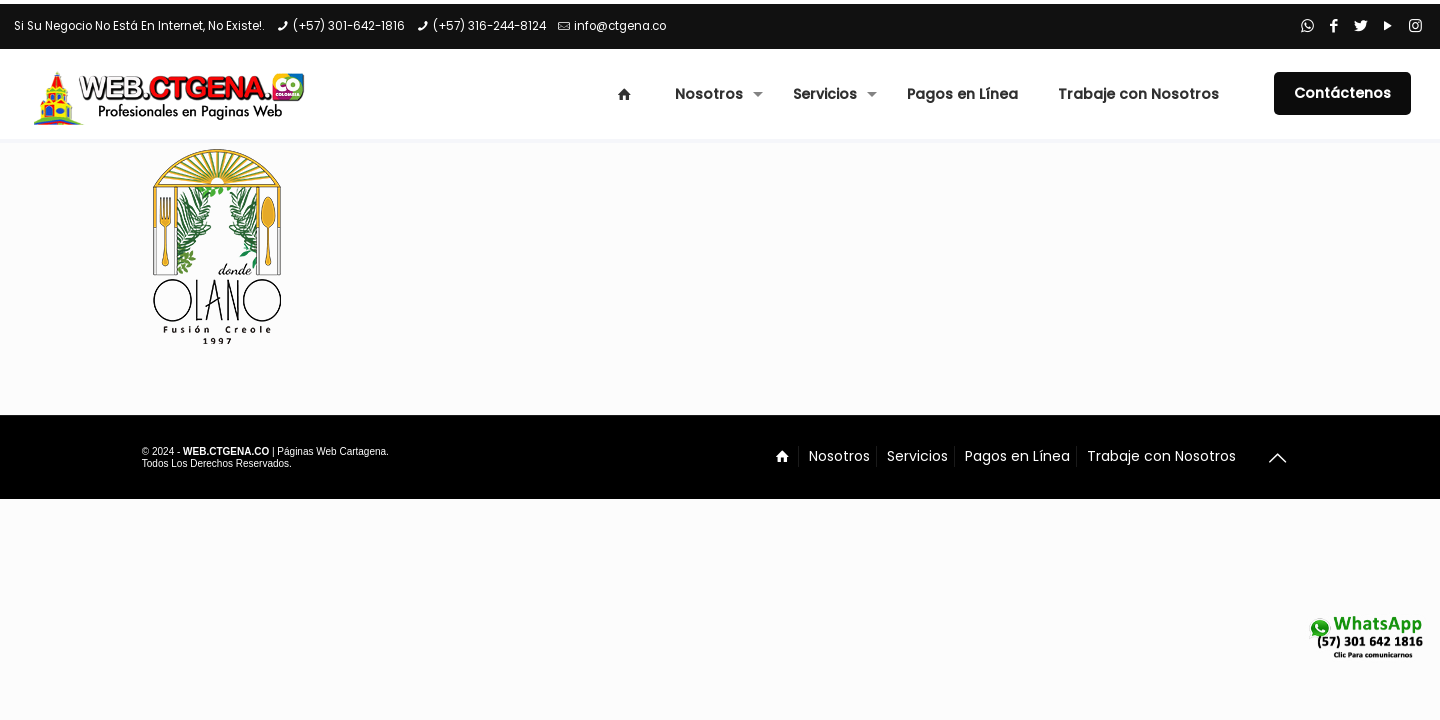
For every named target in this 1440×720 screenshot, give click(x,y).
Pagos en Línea (1017, 456)
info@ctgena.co (620, 26)
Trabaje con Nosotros (1161, 456)
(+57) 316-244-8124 (489, 26)
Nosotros (839, 456)
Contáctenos (1342, 93)
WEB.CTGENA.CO (226, 451)
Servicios (917, 456)
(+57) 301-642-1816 (349, 26)
